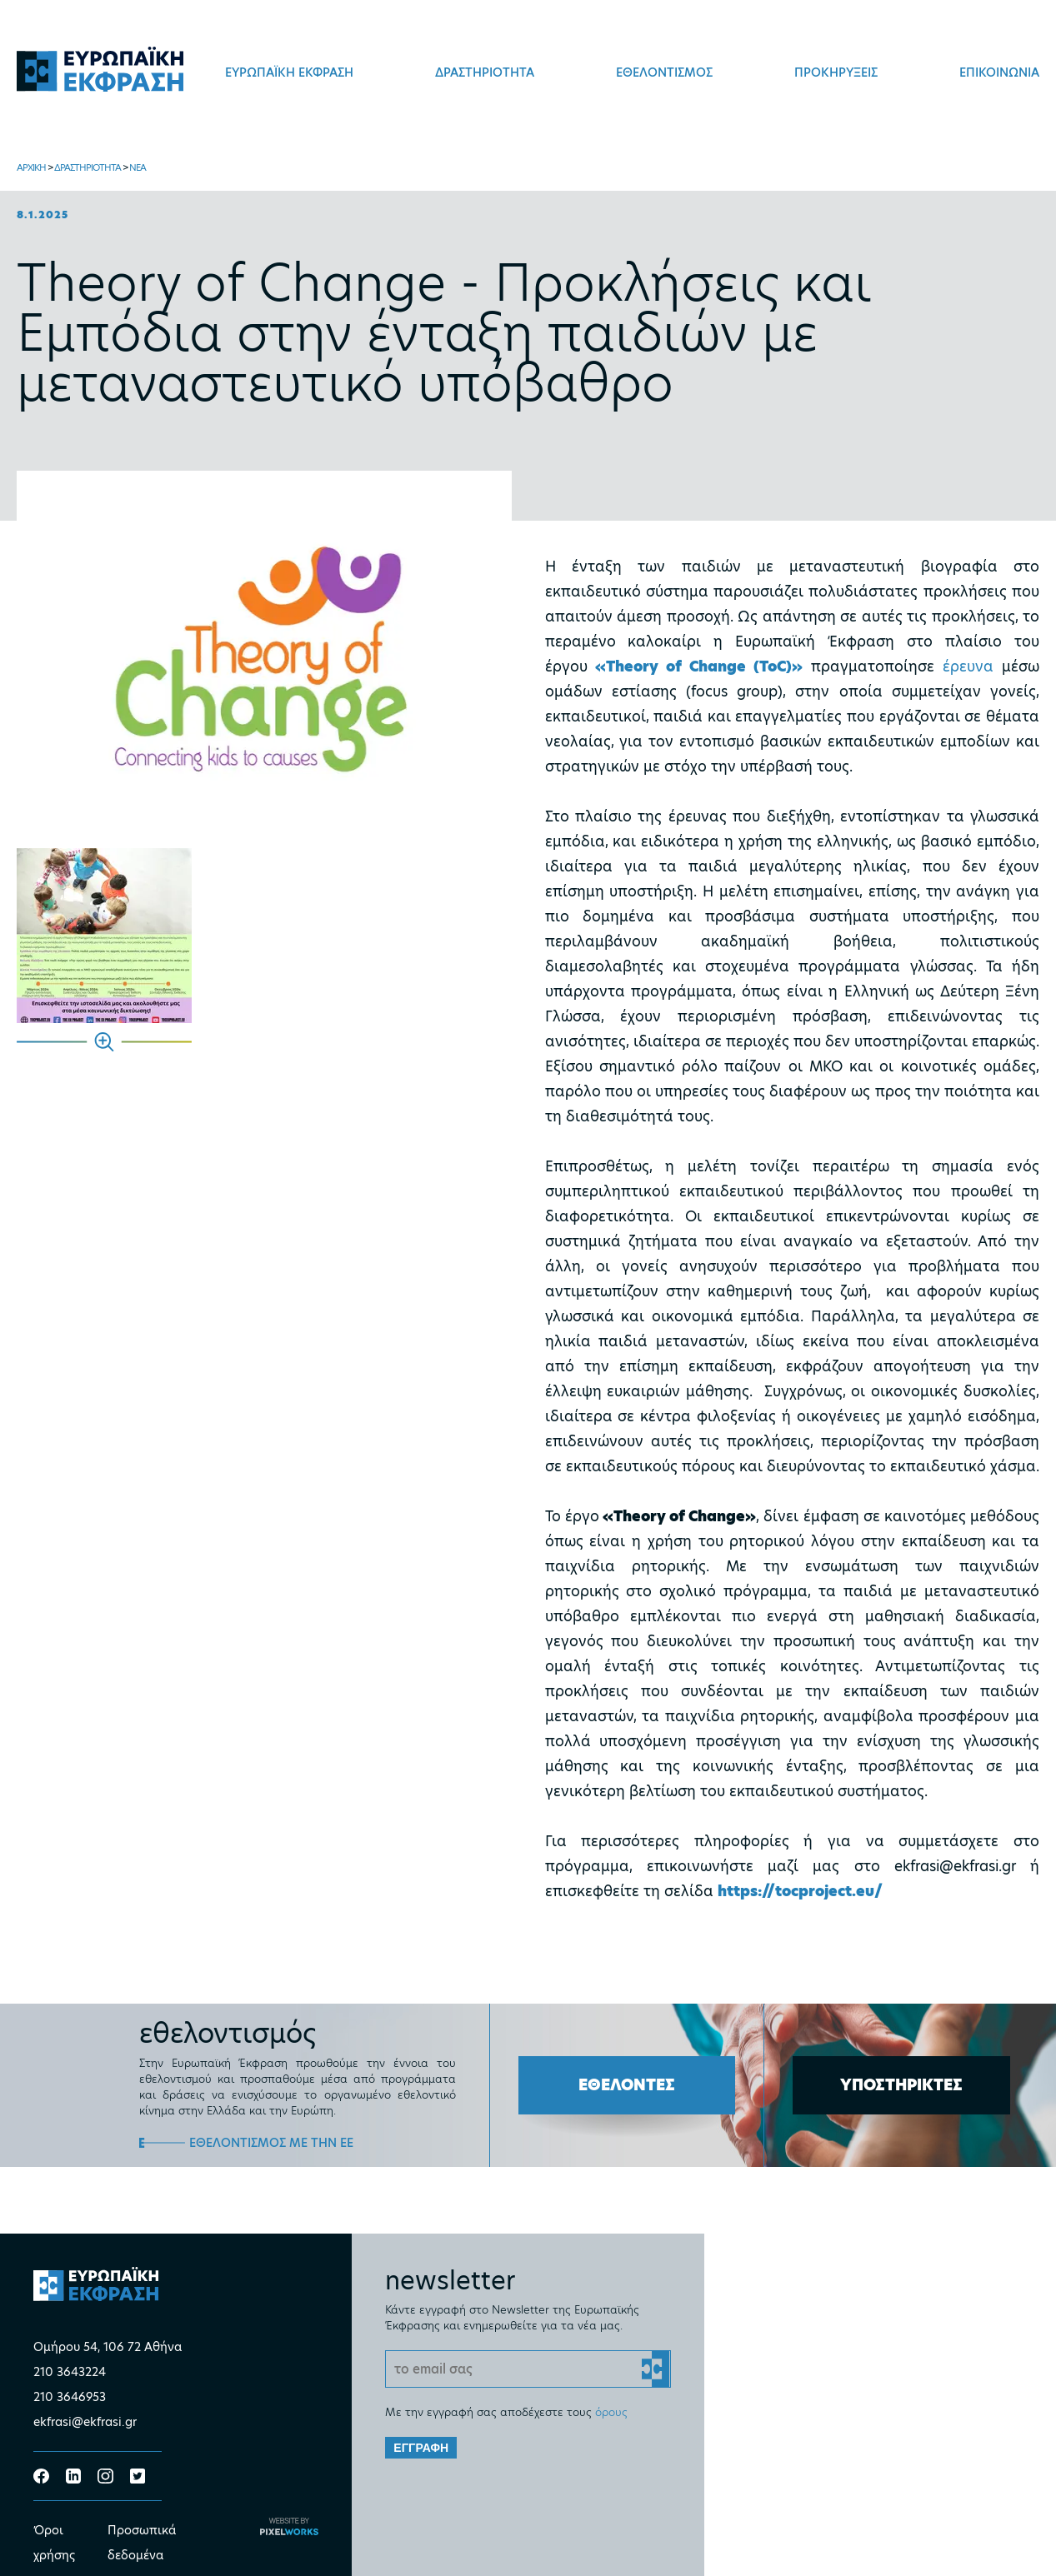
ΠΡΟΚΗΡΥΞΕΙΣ (836, 72)
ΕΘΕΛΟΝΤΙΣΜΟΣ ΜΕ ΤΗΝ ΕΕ (271, 2142)
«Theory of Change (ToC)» (699, 666)
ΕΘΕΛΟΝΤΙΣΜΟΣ (664, 72)
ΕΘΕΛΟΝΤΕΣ (626, 2084)
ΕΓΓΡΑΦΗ (420, 2447)
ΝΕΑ (137, 167)
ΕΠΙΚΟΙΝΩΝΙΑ (999, 72)
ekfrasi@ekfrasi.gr (85, 2422)
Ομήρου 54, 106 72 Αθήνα (107, 2347)
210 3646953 (69, 2397)
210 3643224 (69, 2372)
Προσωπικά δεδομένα (142, 2543)
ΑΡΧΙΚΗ (31, 167)
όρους (611, 2411)
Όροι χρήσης (54, 2543)
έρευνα (968, 666)
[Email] (527, 2369)
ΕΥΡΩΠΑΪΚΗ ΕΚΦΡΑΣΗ (289, 72)
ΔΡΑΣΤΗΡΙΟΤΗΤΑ (484, 72)
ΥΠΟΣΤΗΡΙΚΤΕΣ (901, 2084)
